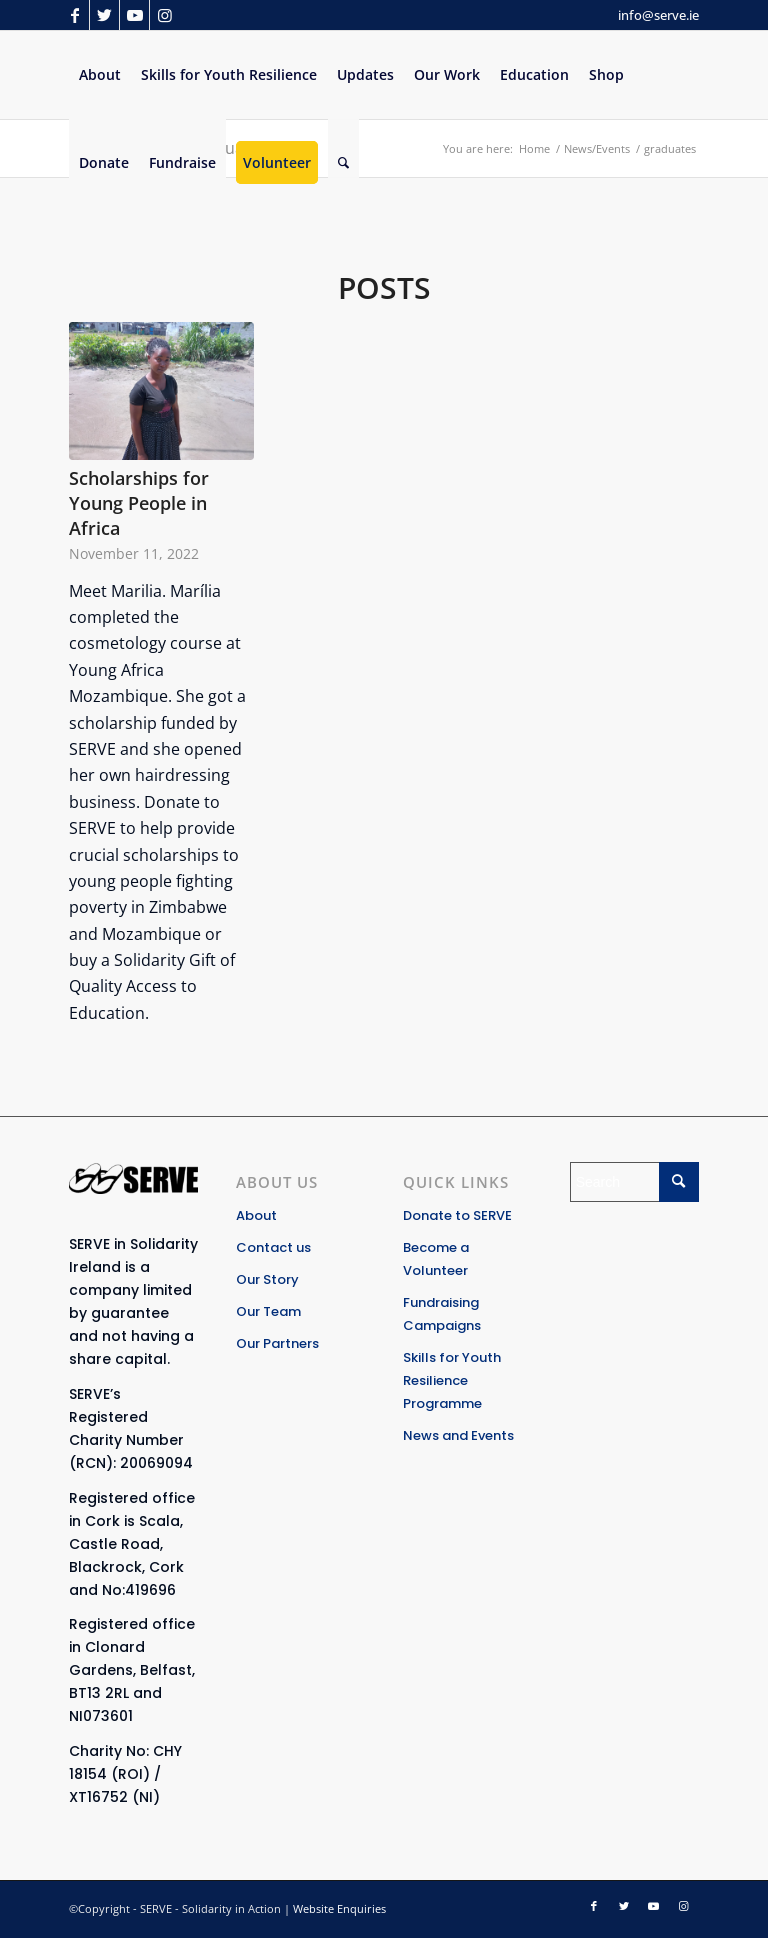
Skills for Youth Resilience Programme (452, 1380)
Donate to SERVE (457, 1215)
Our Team (268, 1311)
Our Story (267, 1279)
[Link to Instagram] (165, 15)
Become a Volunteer (436, 1259)
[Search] (343, 163)
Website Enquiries (339, 1908)
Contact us (273, 1247)
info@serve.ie (658, 15)
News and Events (458, 1435)
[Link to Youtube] (134, 15)
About (256, 1215)
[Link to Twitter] (104, 15)
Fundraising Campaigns (442, 1314)
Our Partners (277, 1343)
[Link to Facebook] (74, 15)
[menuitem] (100, 75)
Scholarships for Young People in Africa (139, 502)
